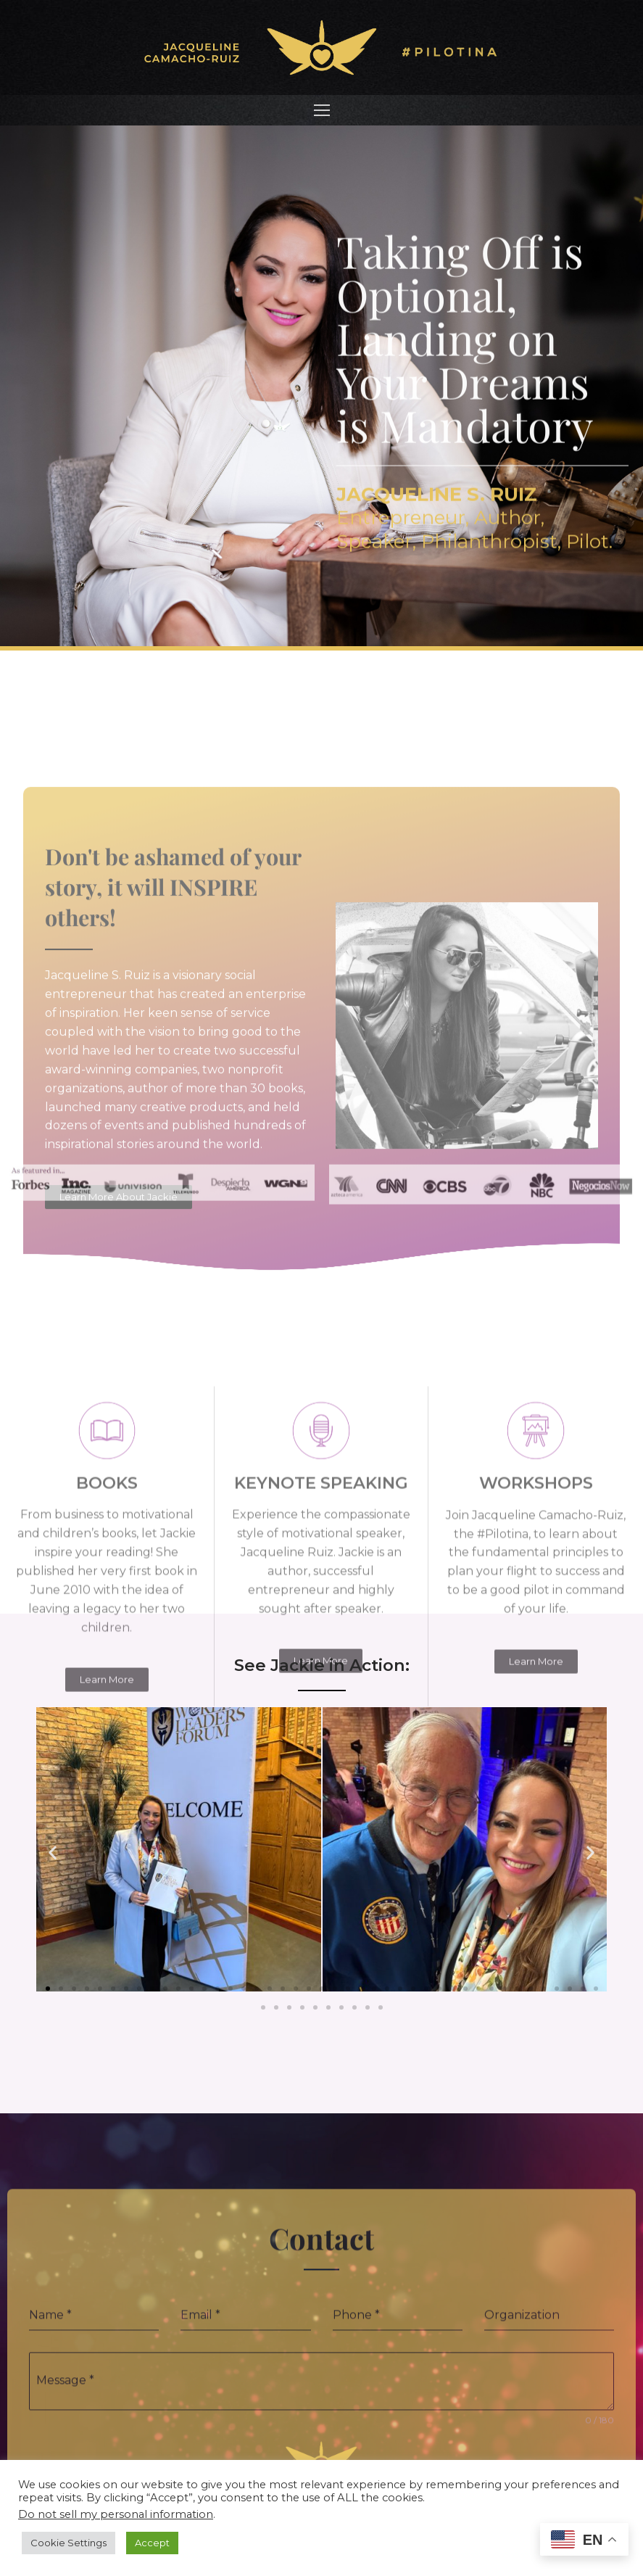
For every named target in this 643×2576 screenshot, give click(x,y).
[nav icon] (322, 110)
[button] (52, 1853)
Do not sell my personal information (115, 2514)
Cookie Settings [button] (68, 2542)
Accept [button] (152, 2542)
